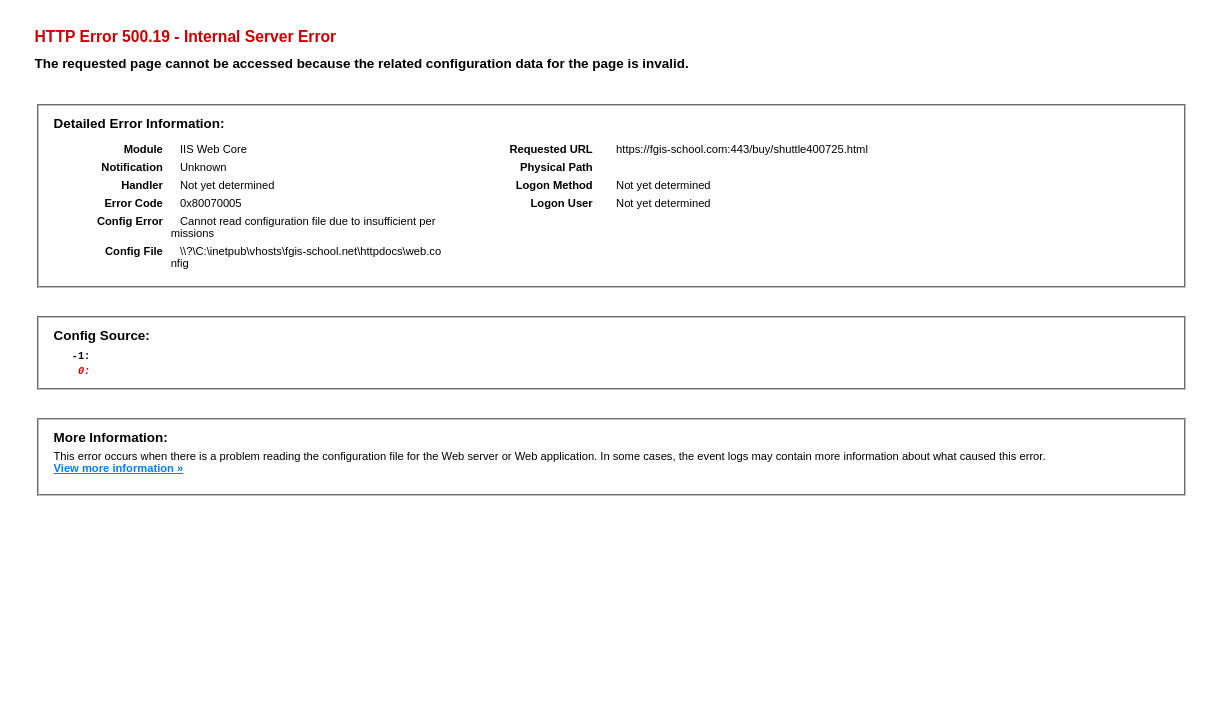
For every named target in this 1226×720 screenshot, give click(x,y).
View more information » (119, 474)
